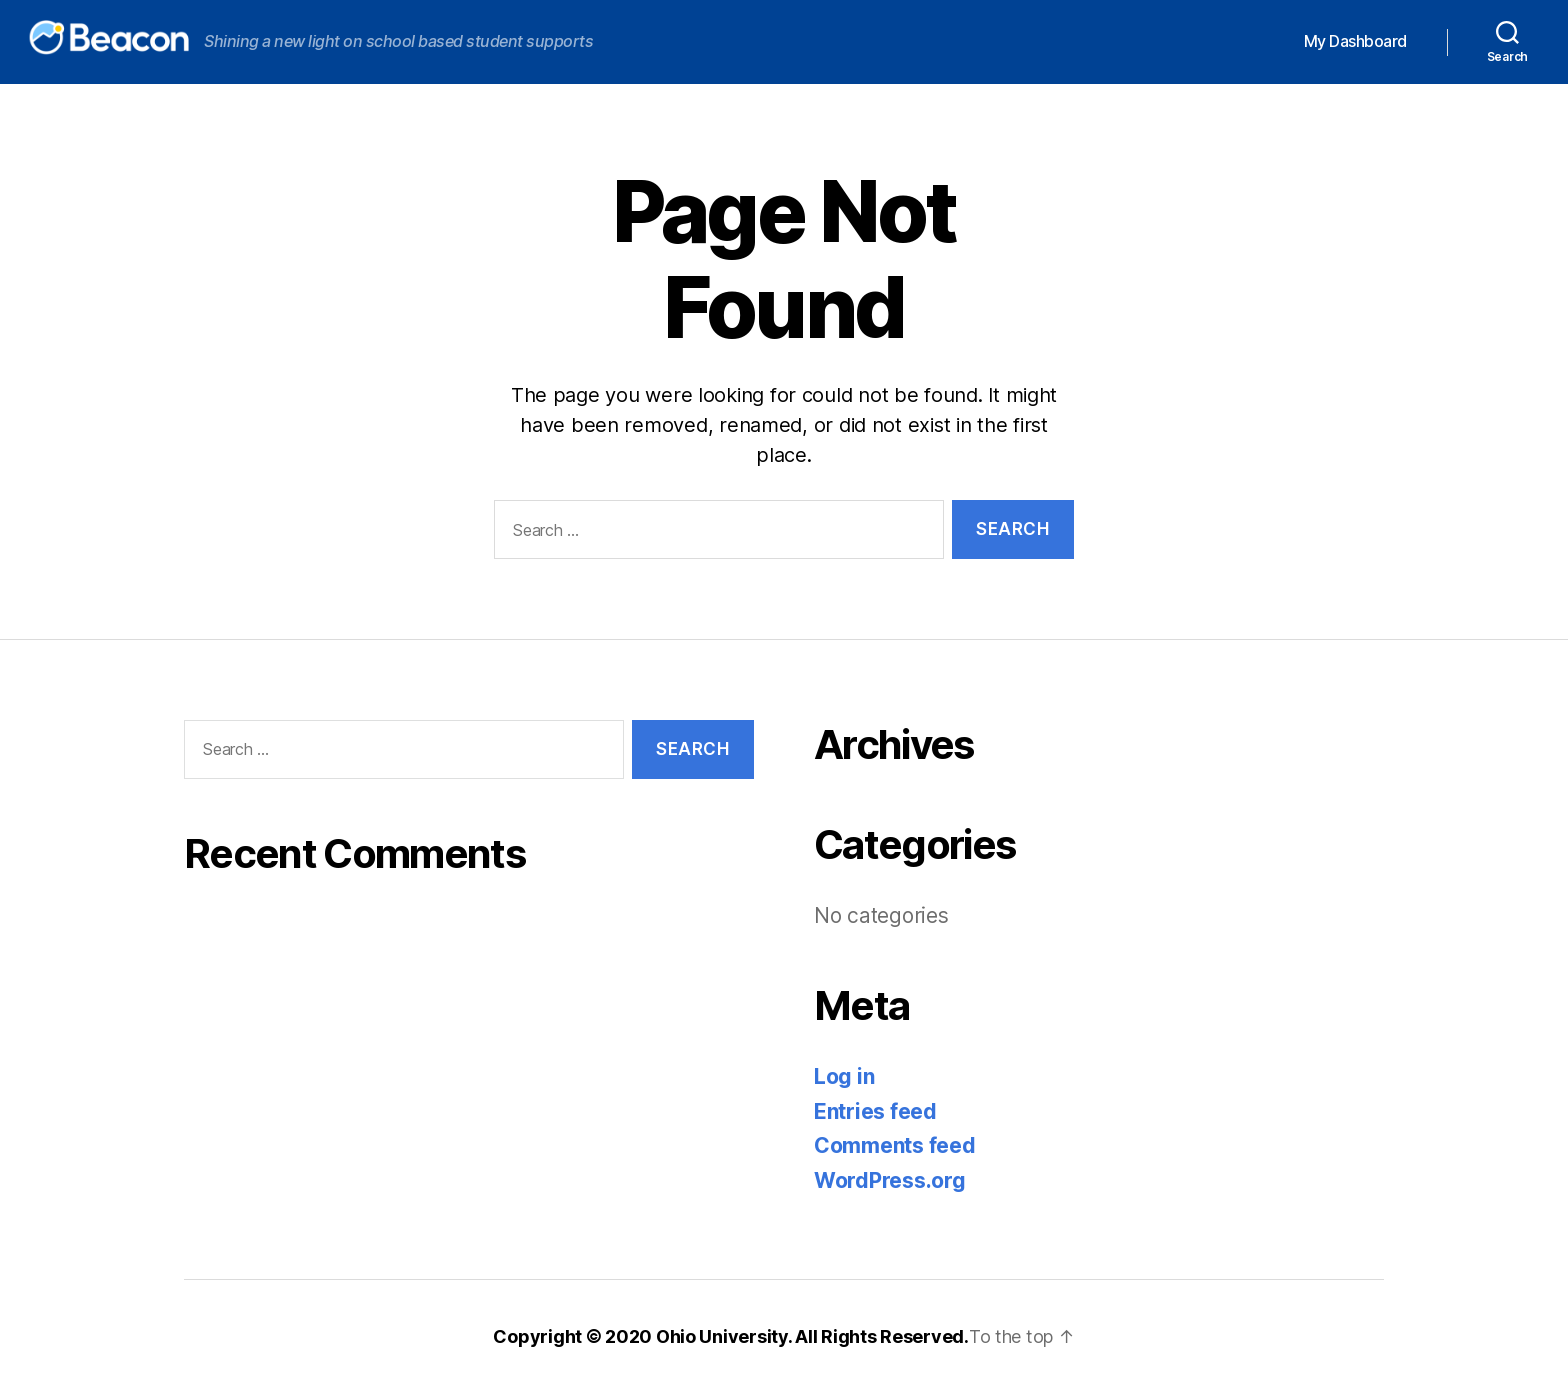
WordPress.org (890, 1180)
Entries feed (875, 1111)
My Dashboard (1355, 41)
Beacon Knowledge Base (89, 37)
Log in (844, 1076)
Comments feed (895, 1145)
